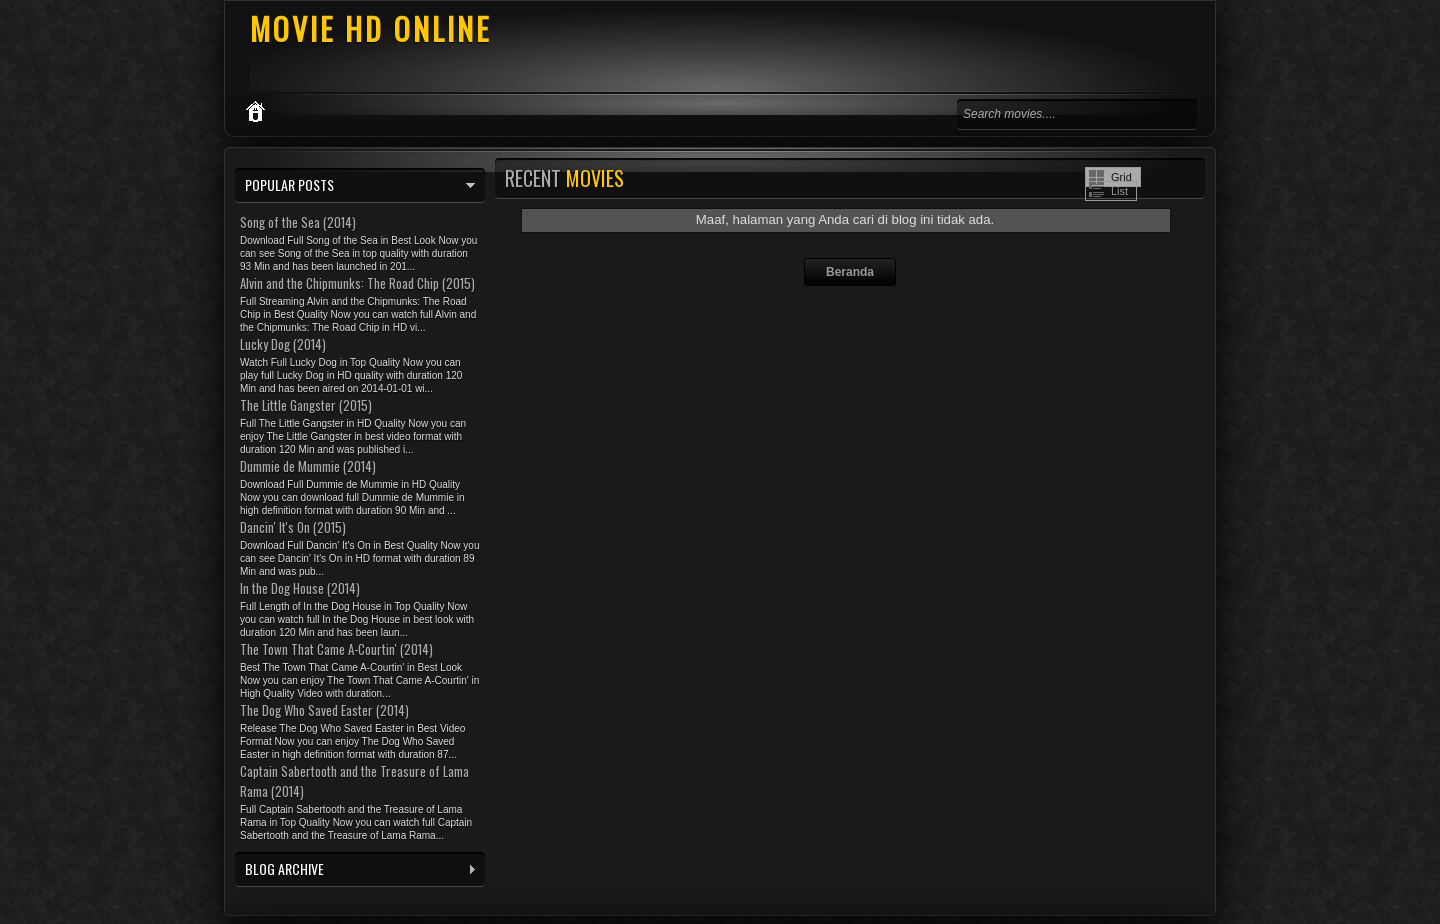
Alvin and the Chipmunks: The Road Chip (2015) (357, 283)
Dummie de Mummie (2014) (308, 466)
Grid (1121, 177)
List (1119, 191)
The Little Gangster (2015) (306, 405)
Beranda (850, 272)
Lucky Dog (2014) (283, 344)
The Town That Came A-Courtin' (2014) (336, 649)
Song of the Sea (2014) (298, 222)
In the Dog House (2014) (300, 588)
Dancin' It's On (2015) (293, 527)
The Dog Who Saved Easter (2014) (324, 710)
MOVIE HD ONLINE (370, 28)
